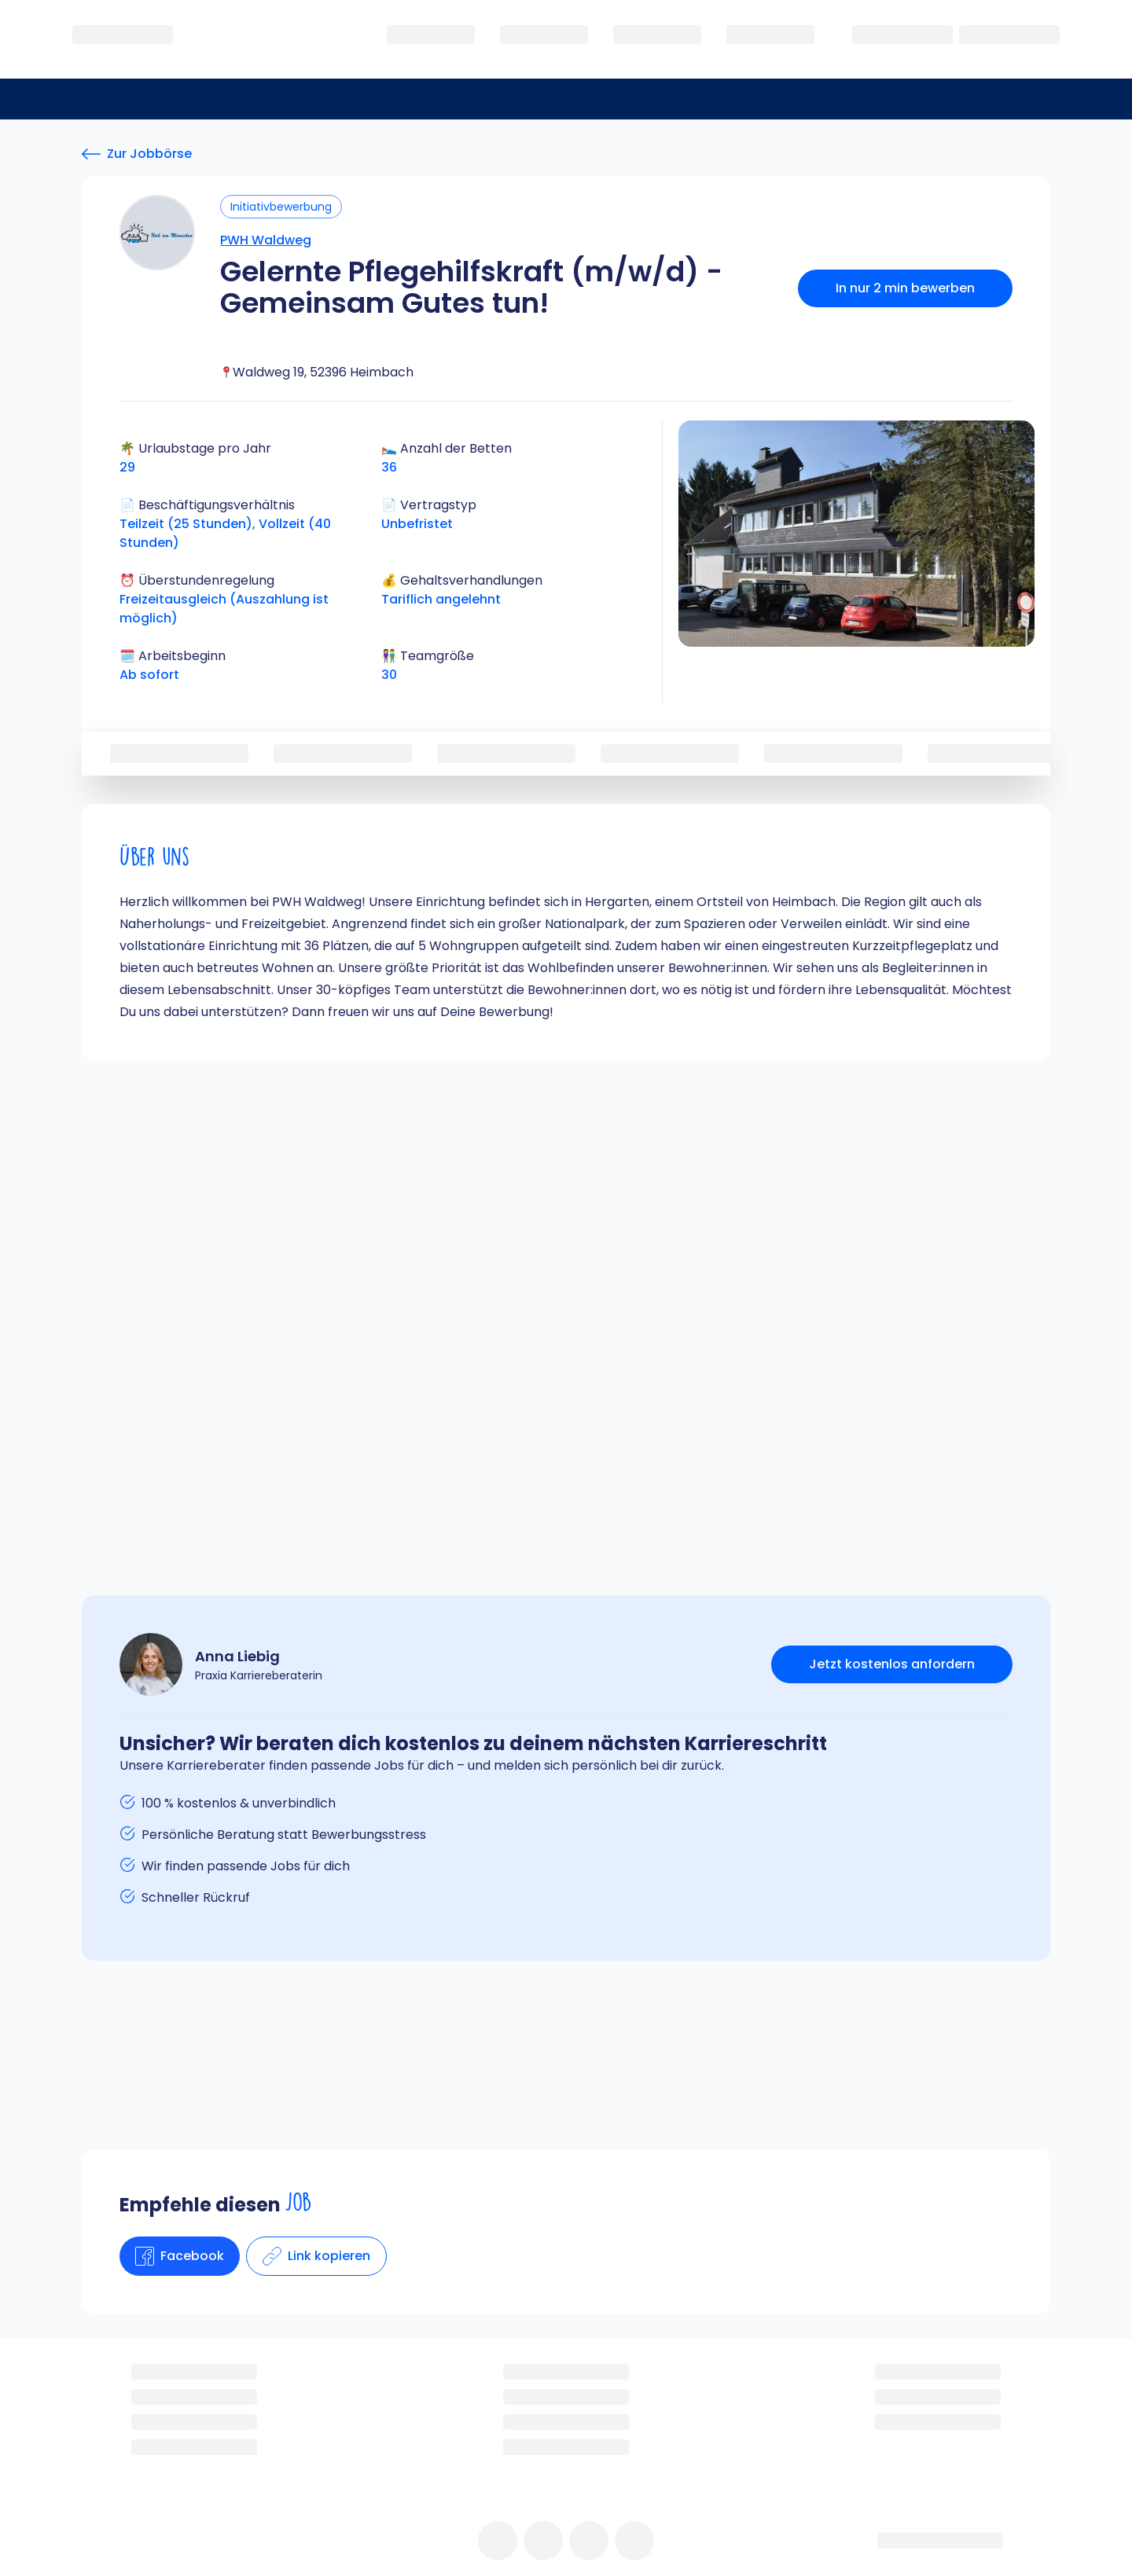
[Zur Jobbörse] (137, 154)
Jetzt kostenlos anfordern (892, 1664)
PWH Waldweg (265, 240)
